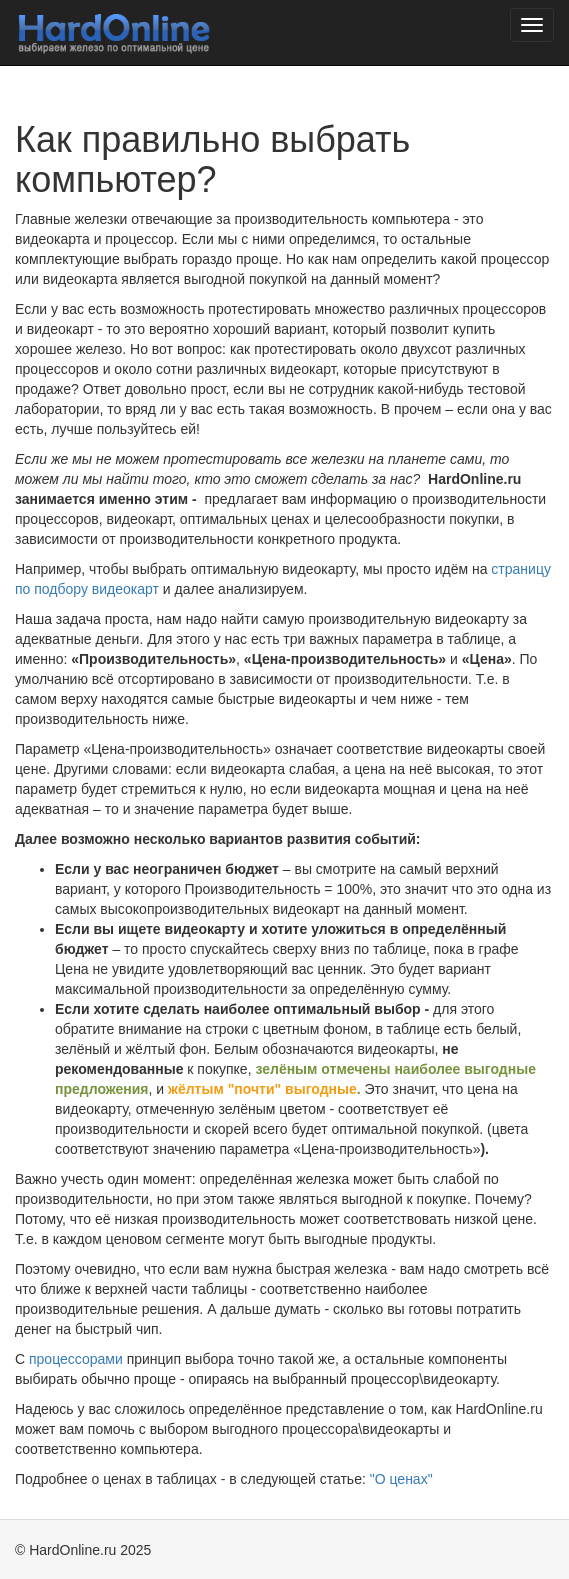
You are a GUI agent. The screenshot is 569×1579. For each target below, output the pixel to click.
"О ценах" (401, 1479)
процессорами (76, 1359)
